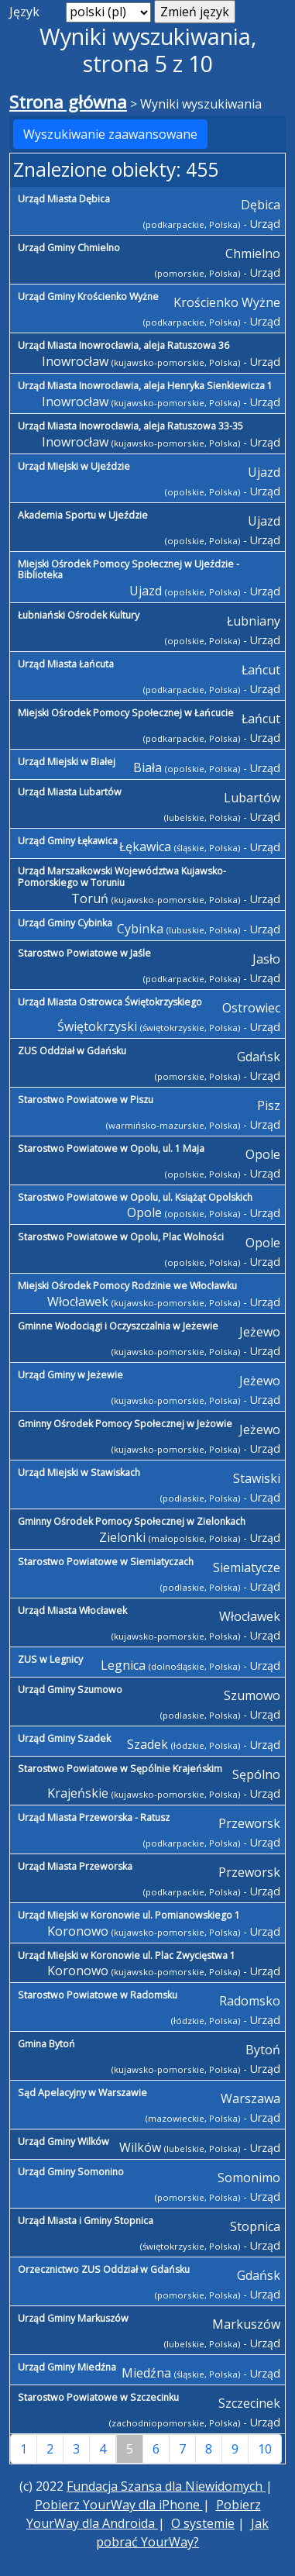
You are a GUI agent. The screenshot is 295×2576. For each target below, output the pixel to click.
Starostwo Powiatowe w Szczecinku (98, 2397)
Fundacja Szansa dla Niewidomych (166, 2486)
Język (24, 11)
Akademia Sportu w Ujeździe (83, 515)
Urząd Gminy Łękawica (68, 840)
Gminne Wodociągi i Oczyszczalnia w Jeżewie (118, 1326)
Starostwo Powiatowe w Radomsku (97, 1995)
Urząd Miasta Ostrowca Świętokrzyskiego (110, 1002)
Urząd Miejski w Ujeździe (74, 466)
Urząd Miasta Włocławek (72, 1610)
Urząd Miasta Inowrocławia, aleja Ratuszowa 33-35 (130, 426)
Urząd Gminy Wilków (63, 2141)
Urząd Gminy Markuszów (73, 2318)
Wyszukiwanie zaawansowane (110, 134)
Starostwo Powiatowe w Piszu (85, 1099)
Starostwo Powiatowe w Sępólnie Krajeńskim (120, 1768)
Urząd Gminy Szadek (64, 1738)
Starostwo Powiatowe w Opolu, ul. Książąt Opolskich (135, 1197)
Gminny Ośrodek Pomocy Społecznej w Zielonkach (131, 1521)
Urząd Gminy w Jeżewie (70, 1374)
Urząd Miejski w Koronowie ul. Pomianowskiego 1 (129, 1915)
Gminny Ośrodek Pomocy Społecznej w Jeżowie (125, 1423)
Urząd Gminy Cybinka (65, 922)
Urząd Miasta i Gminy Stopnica (85, 2220)
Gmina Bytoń (46, 2043)
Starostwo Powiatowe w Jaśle (84, 953)
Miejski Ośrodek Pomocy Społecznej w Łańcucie (126, 712)
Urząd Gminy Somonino (71, 2171)
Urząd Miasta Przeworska (75, 1866)
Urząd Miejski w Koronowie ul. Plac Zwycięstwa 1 (126, 1955)
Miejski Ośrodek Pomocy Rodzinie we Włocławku (127, 1285)
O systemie (203, 2523)
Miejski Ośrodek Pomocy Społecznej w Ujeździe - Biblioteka (128, 569)
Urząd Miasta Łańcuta (66, 664)
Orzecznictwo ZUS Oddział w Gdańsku (104, 2269)
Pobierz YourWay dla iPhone (119, 2504)
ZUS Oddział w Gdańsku (72, 1050)
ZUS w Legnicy (50, 1659)
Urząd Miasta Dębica (64, 198)
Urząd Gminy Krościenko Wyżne (88, 296)
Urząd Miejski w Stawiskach (79, 1472)
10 (265, 2448)
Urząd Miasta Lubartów (70, 791)
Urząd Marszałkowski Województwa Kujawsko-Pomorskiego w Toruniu (122, 876)
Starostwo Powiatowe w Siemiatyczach (106, 1561)
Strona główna (68, 102)
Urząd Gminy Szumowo (70, 1689)
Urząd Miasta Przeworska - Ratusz (94, 1817)
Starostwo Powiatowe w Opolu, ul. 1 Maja (111, 1148)
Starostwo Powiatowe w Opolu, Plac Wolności (121, 1236)
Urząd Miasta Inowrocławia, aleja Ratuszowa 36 (123, 345)
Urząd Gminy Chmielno (69, 247)
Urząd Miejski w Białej (66, 761)
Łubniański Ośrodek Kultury (78, 615)
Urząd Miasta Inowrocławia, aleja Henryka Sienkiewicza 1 (145, 385)
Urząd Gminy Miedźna (67, 2367)
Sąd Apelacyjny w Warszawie (82, 2092)
